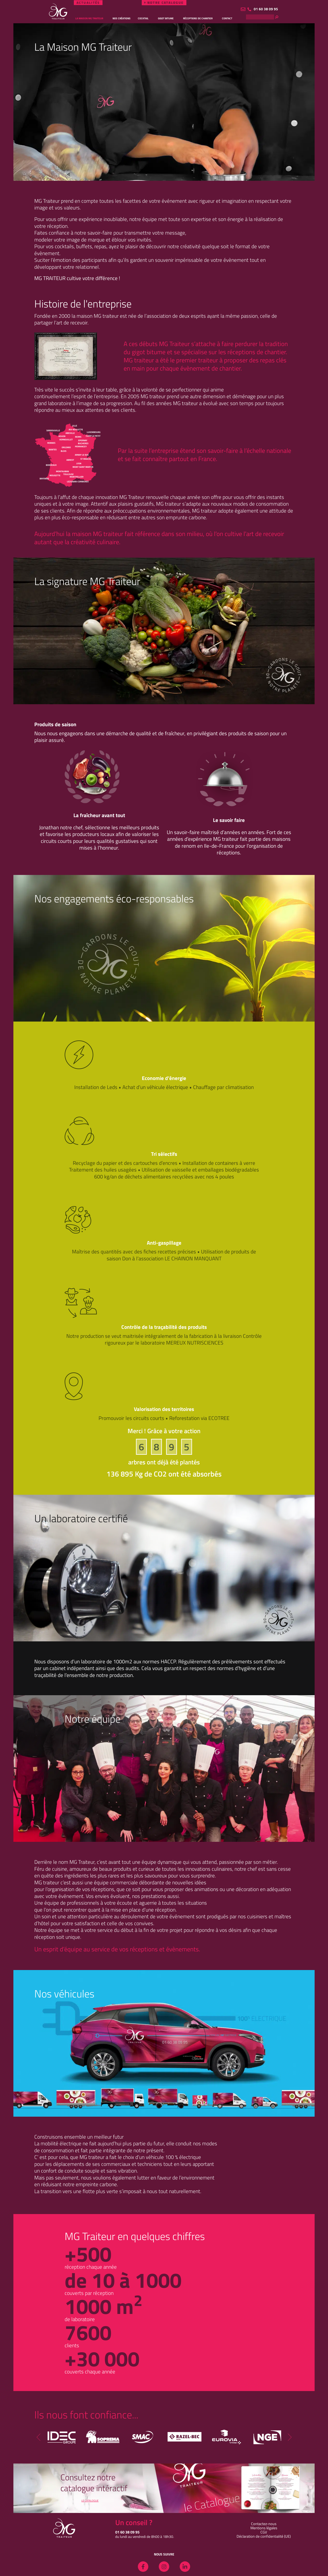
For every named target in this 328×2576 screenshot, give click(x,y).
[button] (38, 2437)
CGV (263, 2532)
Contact (227, 18)
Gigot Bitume (167, 18)
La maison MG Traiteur (90, 18)
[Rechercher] (276, 16)
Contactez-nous (263, 2524)
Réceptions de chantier (199, 18)
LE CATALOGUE (90, 2500)
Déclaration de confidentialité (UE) (264, 2536)
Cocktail (144, 18)
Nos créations (122, 18)
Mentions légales (263, 2528)
